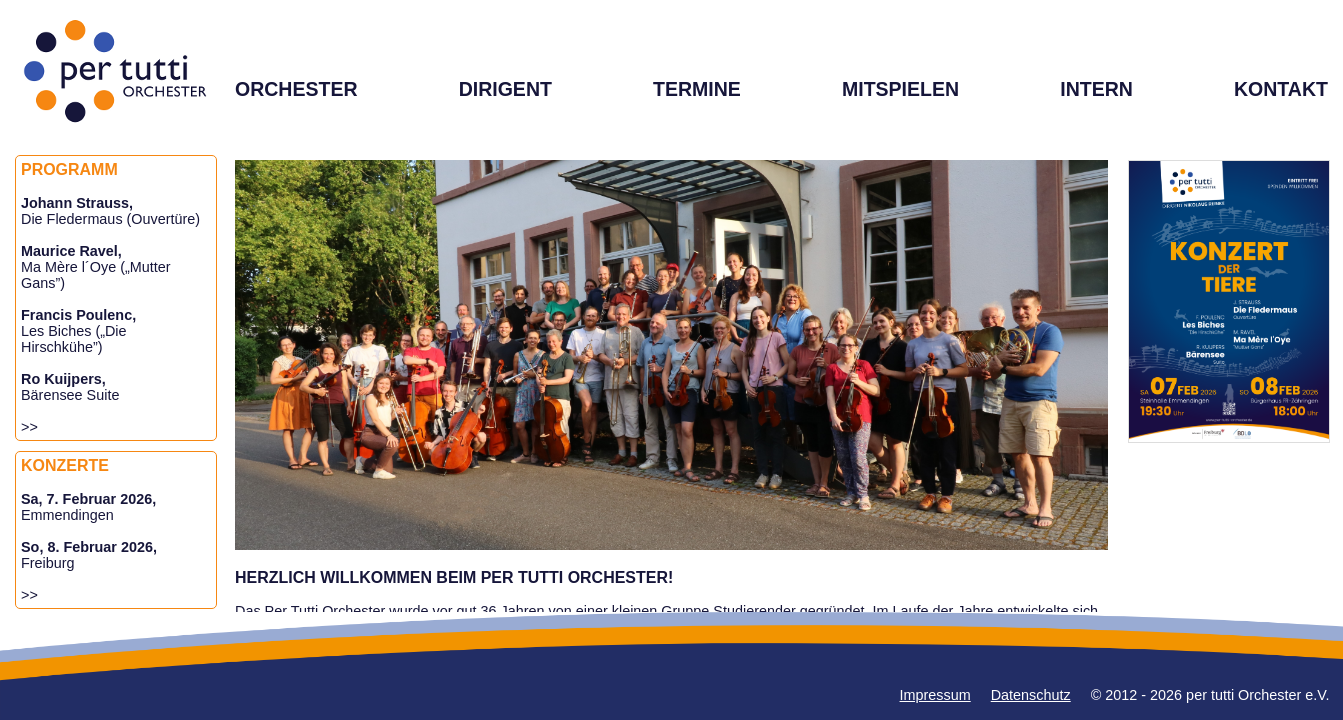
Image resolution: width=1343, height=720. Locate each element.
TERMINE (697, 89)
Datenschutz (1031, 695)
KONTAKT (1281, 89)
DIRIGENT (505, 89)
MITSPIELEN (900, 89)
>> (29, 427)
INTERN (1096, 89)
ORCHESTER (296, 89)
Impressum (935, 695)
